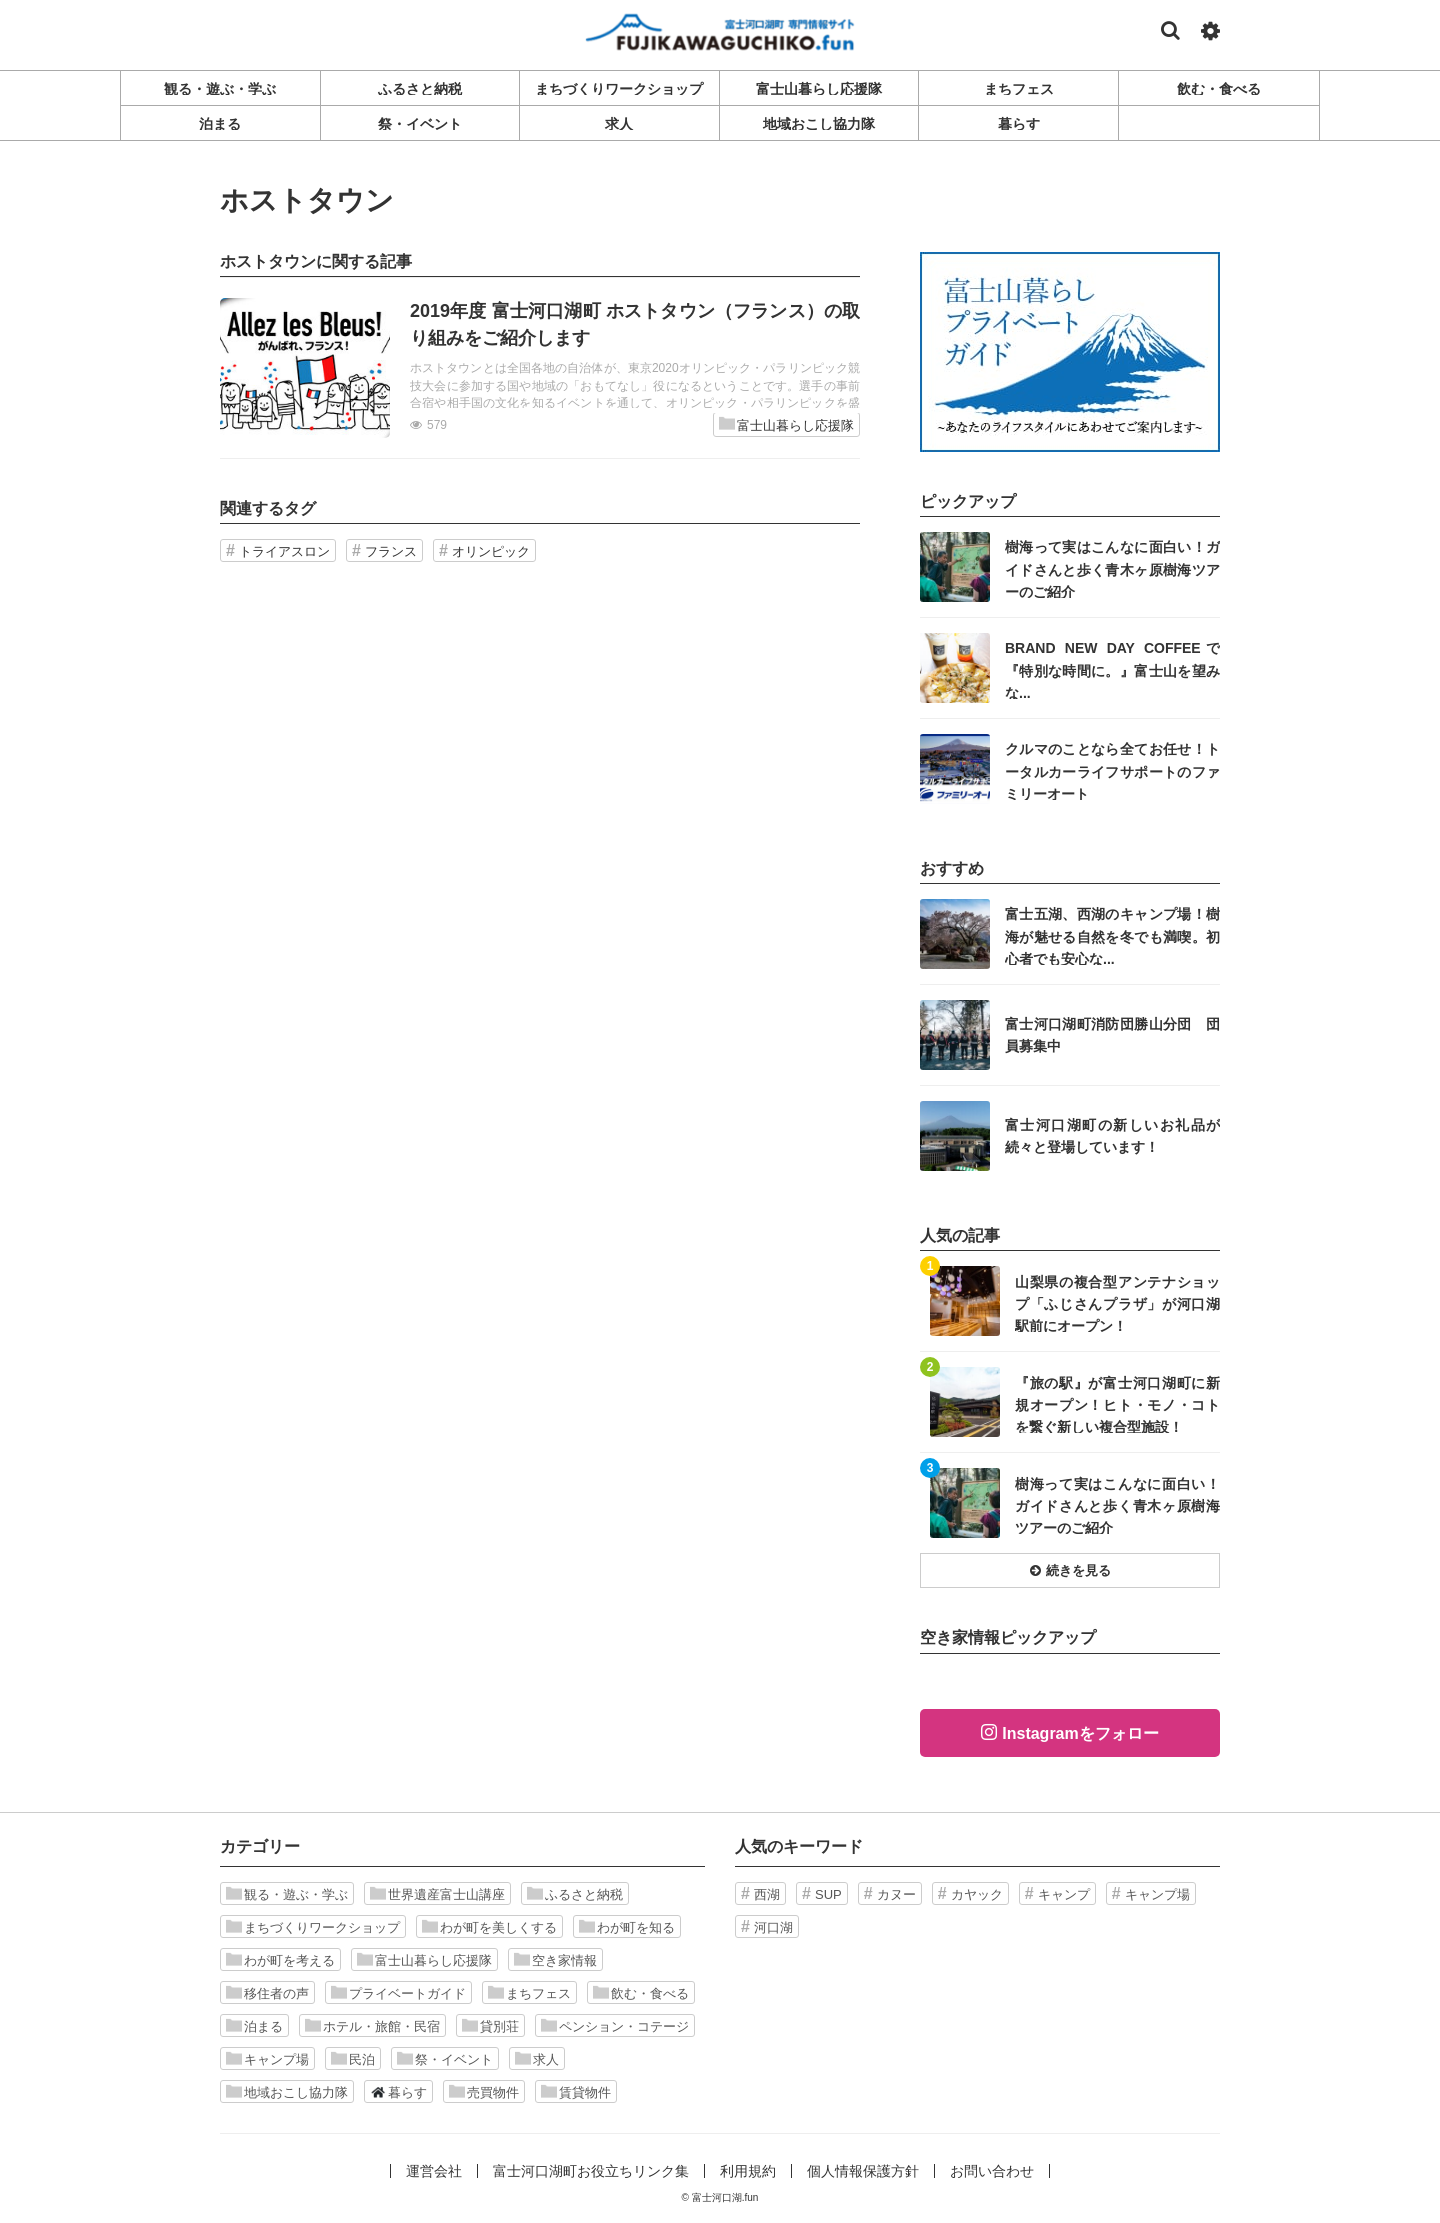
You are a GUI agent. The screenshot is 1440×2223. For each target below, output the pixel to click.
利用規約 (748, 2171)
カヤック (977, 1894)
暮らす (398, 2092)
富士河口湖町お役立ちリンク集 (591, 2171)
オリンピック (491, 551)
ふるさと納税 (575, 1894)
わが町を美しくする (489, 1927)
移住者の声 (267, 1993)
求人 (537, 2059)
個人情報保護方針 (863, 2171)
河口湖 (773, 1927)
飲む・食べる (641, 1993)
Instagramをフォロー (1080, 1733)
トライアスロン (284, 551)
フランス (391, 551)
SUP (828, 1894)
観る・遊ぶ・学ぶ (287, 1894)
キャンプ (1064, 1894)
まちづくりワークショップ (313, 1927)
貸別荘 (490, 2026)
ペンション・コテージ (615, 2026)
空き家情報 (555, 1960)
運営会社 (434, 2171)
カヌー (896, 1894)
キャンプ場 (267, 2059)
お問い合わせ (992, 2171)
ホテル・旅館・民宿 (372, 2026)
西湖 (767, 1894)
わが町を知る (627, 1927)
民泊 (353, 2059)
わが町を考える (280, 1960)
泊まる (254, 2026)
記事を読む (540, 368)
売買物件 (484, 2092)
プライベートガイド (398, 1993)
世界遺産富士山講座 (437, 1894)
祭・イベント (445, 2059)
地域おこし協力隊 (287, 2092)
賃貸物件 (576, 2092)
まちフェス (529, 1993)
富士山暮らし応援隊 (786, 424)
